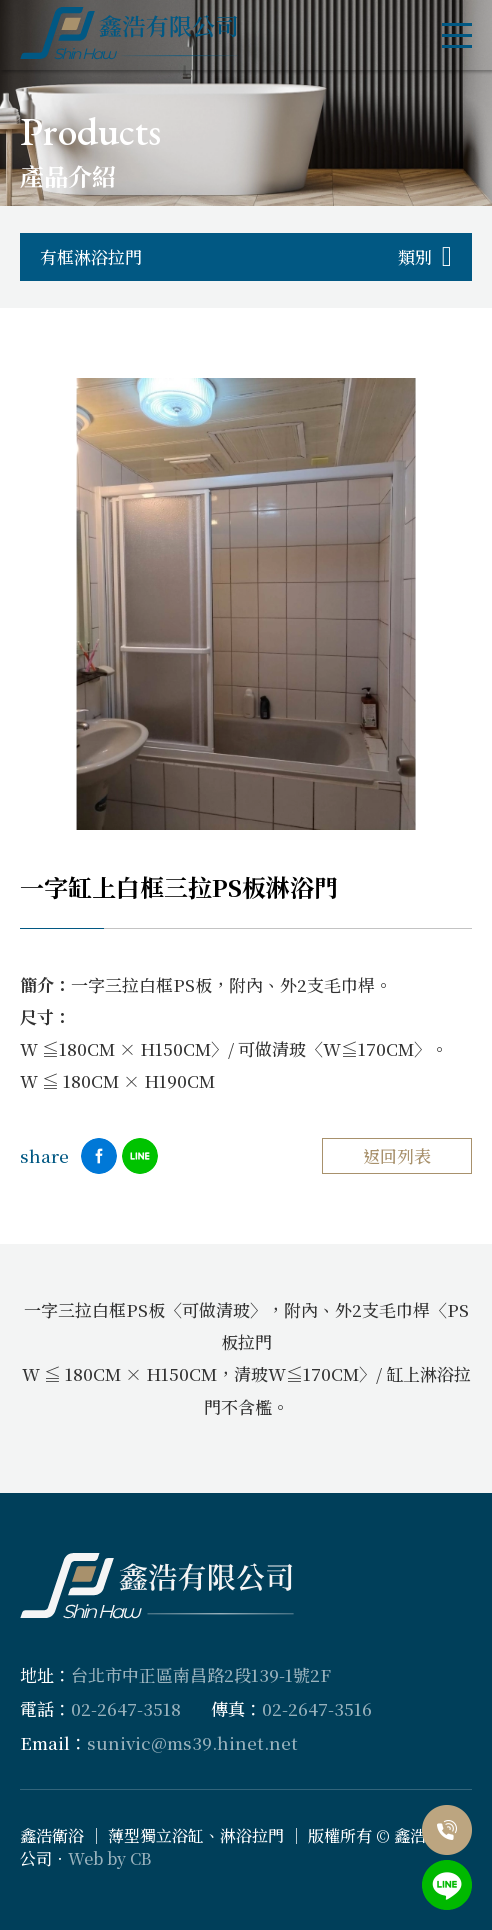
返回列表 (397, 1155)
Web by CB (109, 1858)
